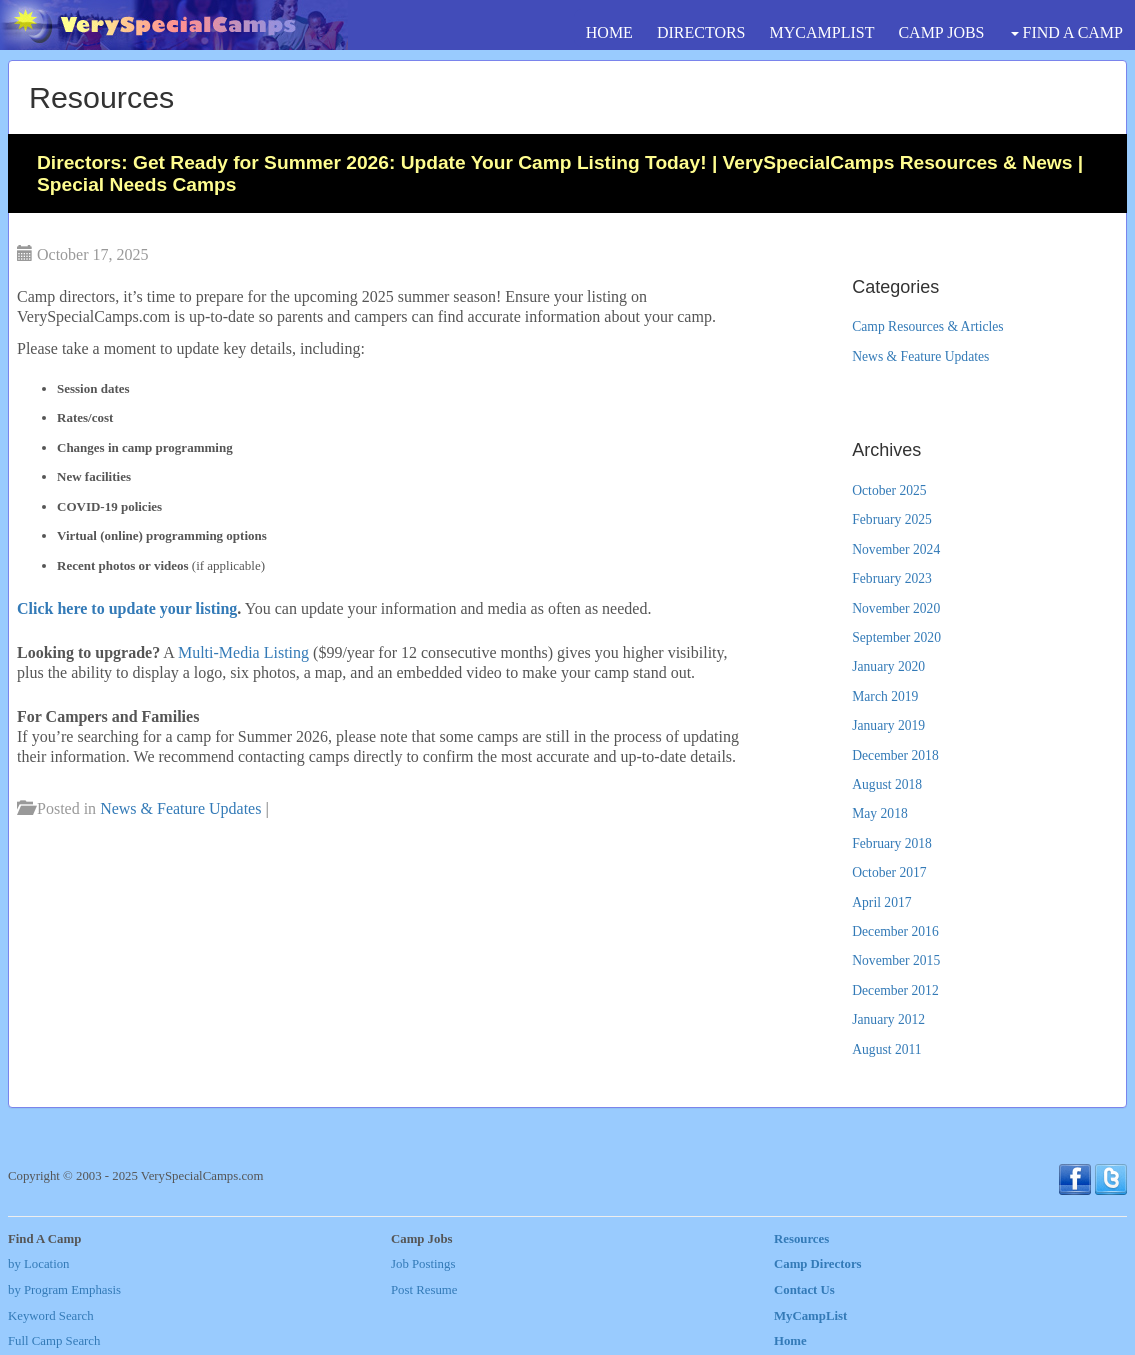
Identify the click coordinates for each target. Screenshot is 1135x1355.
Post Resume (424, 1290)
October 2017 (889, 872)
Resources (801, 1239)
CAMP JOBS (941, 32)
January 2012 (888, 1019)
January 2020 (888, 666)
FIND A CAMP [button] (1067, 32)
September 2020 (896, 637)
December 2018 (895, 755)
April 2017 (881, 902)
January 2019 (888, 725)
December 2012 (895, 990)
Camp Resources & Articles (927, 326)
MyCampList (810, 1316)
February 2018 (892, 843)
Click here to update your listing (127, 608)
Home (790, 1341)
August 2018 (887, 784)
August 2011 (886, 1049)
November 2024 (896, 549)
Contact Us (804, 1290)
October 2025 (889, 490)
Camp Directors (818, 1264)
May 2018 (880, 813)
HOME (609, 32)
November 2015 (896, 960)
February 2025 (892, 519)
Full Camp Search (54, 1341)
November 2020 (896, 608)
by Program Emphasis (64, 1290)
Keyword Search (51, 1316)
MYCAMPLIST (822, 32)
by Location (38, 1264)
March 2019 (885, 696)
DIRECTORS (701, 32)
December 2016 (895, 931)
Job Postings (423, 1264)
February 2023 (892, 578)
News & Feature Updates (180, 808)
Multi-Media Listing (243, 652)
